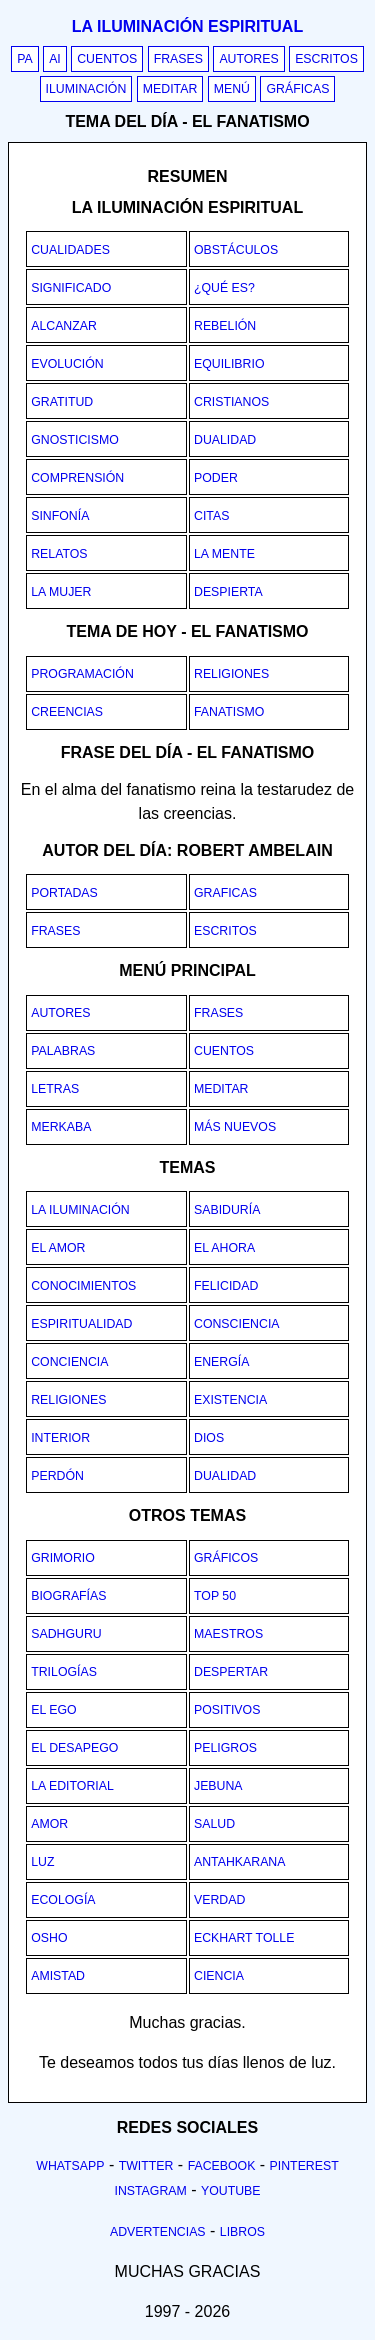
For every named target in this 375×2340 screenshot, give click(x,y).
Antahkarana (239, 1862)
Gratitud (62, 402)
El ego (53, 1710)
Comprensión (77, 478)
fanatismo (229, 712)
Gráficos (226, 1558)
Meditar (170, 89)
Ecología (63, 1900)
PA (25, 59)
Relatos (59, 554)
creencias (67, 712)
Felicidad (226, 1286)
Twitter (146, 2166)
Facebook (222, 2166)
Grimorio (63, 1558)
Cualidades (70, 250)
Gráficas (297, 89)
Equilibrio (229, 364)
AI (55, 59)
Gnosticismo (75, 440)
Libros (242, 2232)
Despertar (231, 1672)
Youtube (231, 2191)
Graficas (225, 893)
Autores (248, 59)
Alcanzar (64, 326)
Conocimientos (83, 1286)
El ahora (224, 1248)
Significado (71, 288)
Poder (216, 478)
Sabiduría (227, 1210)
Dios (209, 1438)
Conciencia (69, 1362)
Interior (60, 1438)
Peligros (225, 1748)
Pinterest (304, 2166)
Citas (211, 516)
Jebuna (218, 1786)
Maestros (228, 1634)
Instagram (150, 2191)
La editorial (72, 1786)
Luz (42, 1862)
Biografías (68, 1596)
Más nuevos (235, 1127)
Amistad (58, 1976)
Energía (221, 1362)
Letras (55, 1089)
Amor (49, 1824)
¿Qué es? (224, 288)
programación (82, 674)
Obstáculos (236, 250)
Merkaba (61, 1127)
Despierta (228, 592)
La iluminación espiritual (187, 26)
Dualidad (225, 440)
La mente (224, 554)
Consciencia (237, 1324)
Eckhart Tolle (244, 1938)
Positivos (227, 1710)
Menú (232, 89)
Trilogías (64, 1672)
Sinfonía (60, 516)
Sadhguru (66, 1634)
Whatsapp (70, 2166)
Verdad (219, 1900)
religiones (231, 674)
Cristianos (231, 402)
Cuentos (107, 59)
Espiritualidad (81, 1324)
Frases (178, 59)
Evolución (67, 364)
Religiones (68, 1400)
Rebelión (225, 326)
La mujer (61, 592)
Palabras (63, 1051)
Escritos (326, 59)
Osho (49, 1938)
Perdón (57, 1476)
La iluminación (80, 1210)
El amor (58, 1248)
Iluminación (86, 89)
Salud (214, 1824)
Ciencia (219, 1976)
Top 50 (215, 1596)
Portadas (64, 893)
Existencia (230, 1400)
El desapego (74, 1748)
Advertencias (158, 2232)
